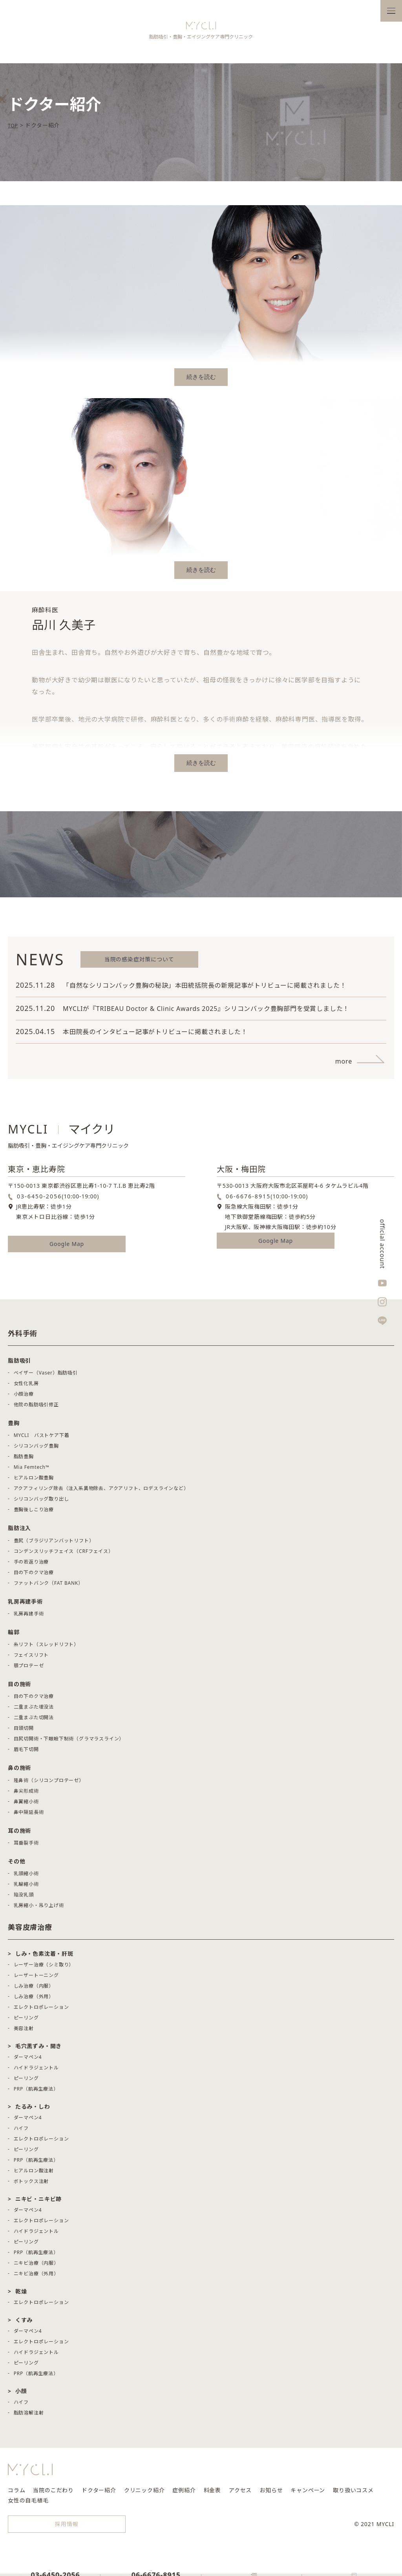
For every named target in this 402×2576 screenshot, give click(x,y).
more (343, 1065)
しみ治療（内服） (34, 1989)
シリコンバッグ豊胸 (36, 1449)
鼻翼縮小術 (26, 1805)
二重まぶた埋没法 (34, 1710)
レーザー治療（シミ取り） (44, 1968)
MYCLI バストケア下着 (41, 1439)
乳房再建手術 (29, 1617)
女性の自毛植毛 (28, 2504)
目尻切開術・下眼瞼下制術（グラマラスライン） (69, 1742)
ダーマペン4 (28, 2061)
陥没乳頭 (24, 1898)
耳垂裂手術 (26, 1846)
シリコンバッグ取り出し (41, 1502)
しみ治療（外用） (34, 2000)
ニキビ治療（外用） (36, 2277)
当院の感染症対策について (139, 963)
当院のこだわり (53, 2494)
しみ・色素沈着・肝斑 (44, 1957)
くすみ (24, 2324)
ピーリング (26, 2021)
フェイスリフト (31, 1658)
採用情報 (66, 2528)
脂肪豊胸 (24, 1460)
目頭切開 (24, 1732)
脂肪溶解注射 (29, 2416)
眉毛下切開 (26, 1753)
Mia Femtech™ (31, 1471)
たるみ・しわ (32, 2110)
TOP (13, 129)
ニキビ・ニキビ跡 (38, 2203)
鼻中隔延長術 (29, 1816)
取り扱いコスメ (353, 2494)
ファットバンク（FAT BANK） (48, 1587)
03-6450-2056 (39, 1200)
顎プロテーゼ (29, 1669)
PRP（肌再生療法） (36, 2092)
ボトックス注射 (31, 2185)
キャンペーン (308, 2494)
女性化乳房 (26, 1387)
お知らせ (271, 2494)
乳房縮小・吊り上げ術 (39, 1909)
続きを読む (201, 380)
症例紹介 (184, 2494)
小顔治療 (24, 1398)
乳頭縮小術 (26, 1877)
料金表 (212, 2494)
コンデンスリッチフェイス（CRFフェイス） (63, 1555)
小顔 (21, 2395)
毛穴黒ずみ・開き (38, 2050)
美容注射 (24, 2032)
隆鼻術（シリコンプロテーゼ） (49, 1784)
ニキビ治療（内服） (36, 2267)
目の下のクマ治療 (34, 1576)
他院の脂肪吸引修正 (36, 1408)
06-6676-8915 (248, 1200)
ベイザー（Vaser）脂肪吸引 (46, 1376)
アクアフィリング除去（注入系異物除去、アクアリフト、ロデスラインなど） (101, 1492)
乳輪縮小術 (26, 1888)
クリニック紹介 (144, 2494)
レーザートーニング (36, 1979)
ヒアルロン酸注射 (34, 2174)
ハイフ (21, 2132)
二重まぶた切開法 (34, 1721)
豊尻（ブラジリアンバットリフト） (54, 1544)
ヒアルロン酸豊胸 (34, 1481)
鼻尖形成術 (26, 1794)
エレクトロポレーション (41, 2011)
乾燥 (21, 2295)
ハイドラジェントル (36, 2071)
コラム (16, 2494)
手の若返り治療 (31, 1565)
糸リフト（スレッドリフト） (46, 1648)
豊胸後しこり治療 (34, 1513)
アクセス (240, 2494)
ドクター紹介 (99, 2494)
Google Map (66, 1247)
